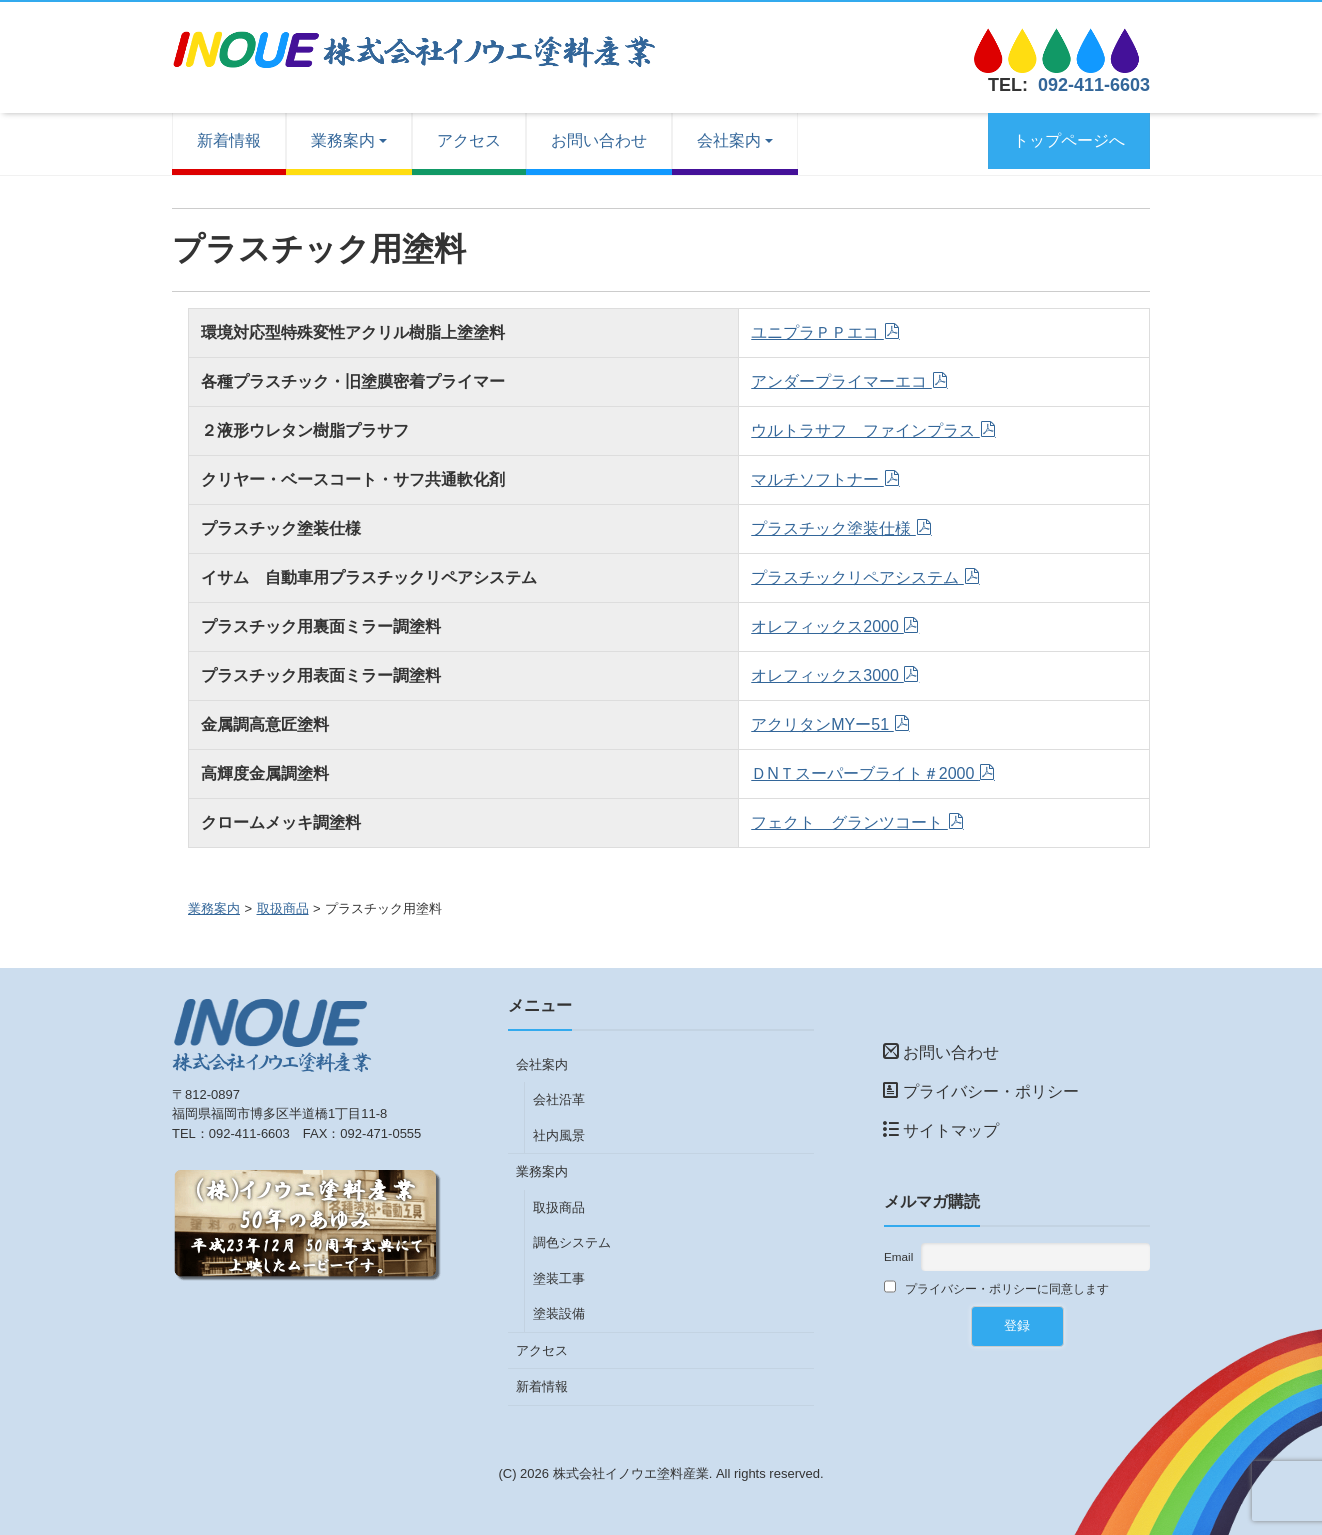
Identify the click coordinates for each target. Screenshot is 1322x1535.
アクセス (469, 140)
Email (898, 1256)
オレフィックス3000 (827, 675)
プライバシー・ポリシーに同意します (996, 1287)
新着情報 (229, 140)
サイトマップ (941, 1130)
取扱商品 (283, 908)
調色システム (572, 1242)
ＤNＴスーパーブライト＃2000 (865, 773)
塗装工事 (559, 1278)
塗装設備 (559, 1313)
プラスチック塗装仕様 (833, 528)
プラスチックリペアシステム (857, 577)
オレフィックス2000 (827, 626)
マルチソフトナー (817, 479)
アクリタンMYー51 (822, 724)
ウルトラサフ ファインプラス (865, 430)
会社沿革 (559, 1099)
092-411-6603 (1094, 85)
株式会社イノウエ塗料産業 (631, 1473)
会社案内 (729, 140)
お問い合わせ (599, 140)
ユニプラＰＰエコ (817, 332)
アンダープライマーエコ (841, 381)
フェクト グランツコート (849, 822)
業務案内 (343, 140)
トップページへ (1069, 140)
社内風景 (559, 1135)
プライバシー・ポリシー (981, 1091)
